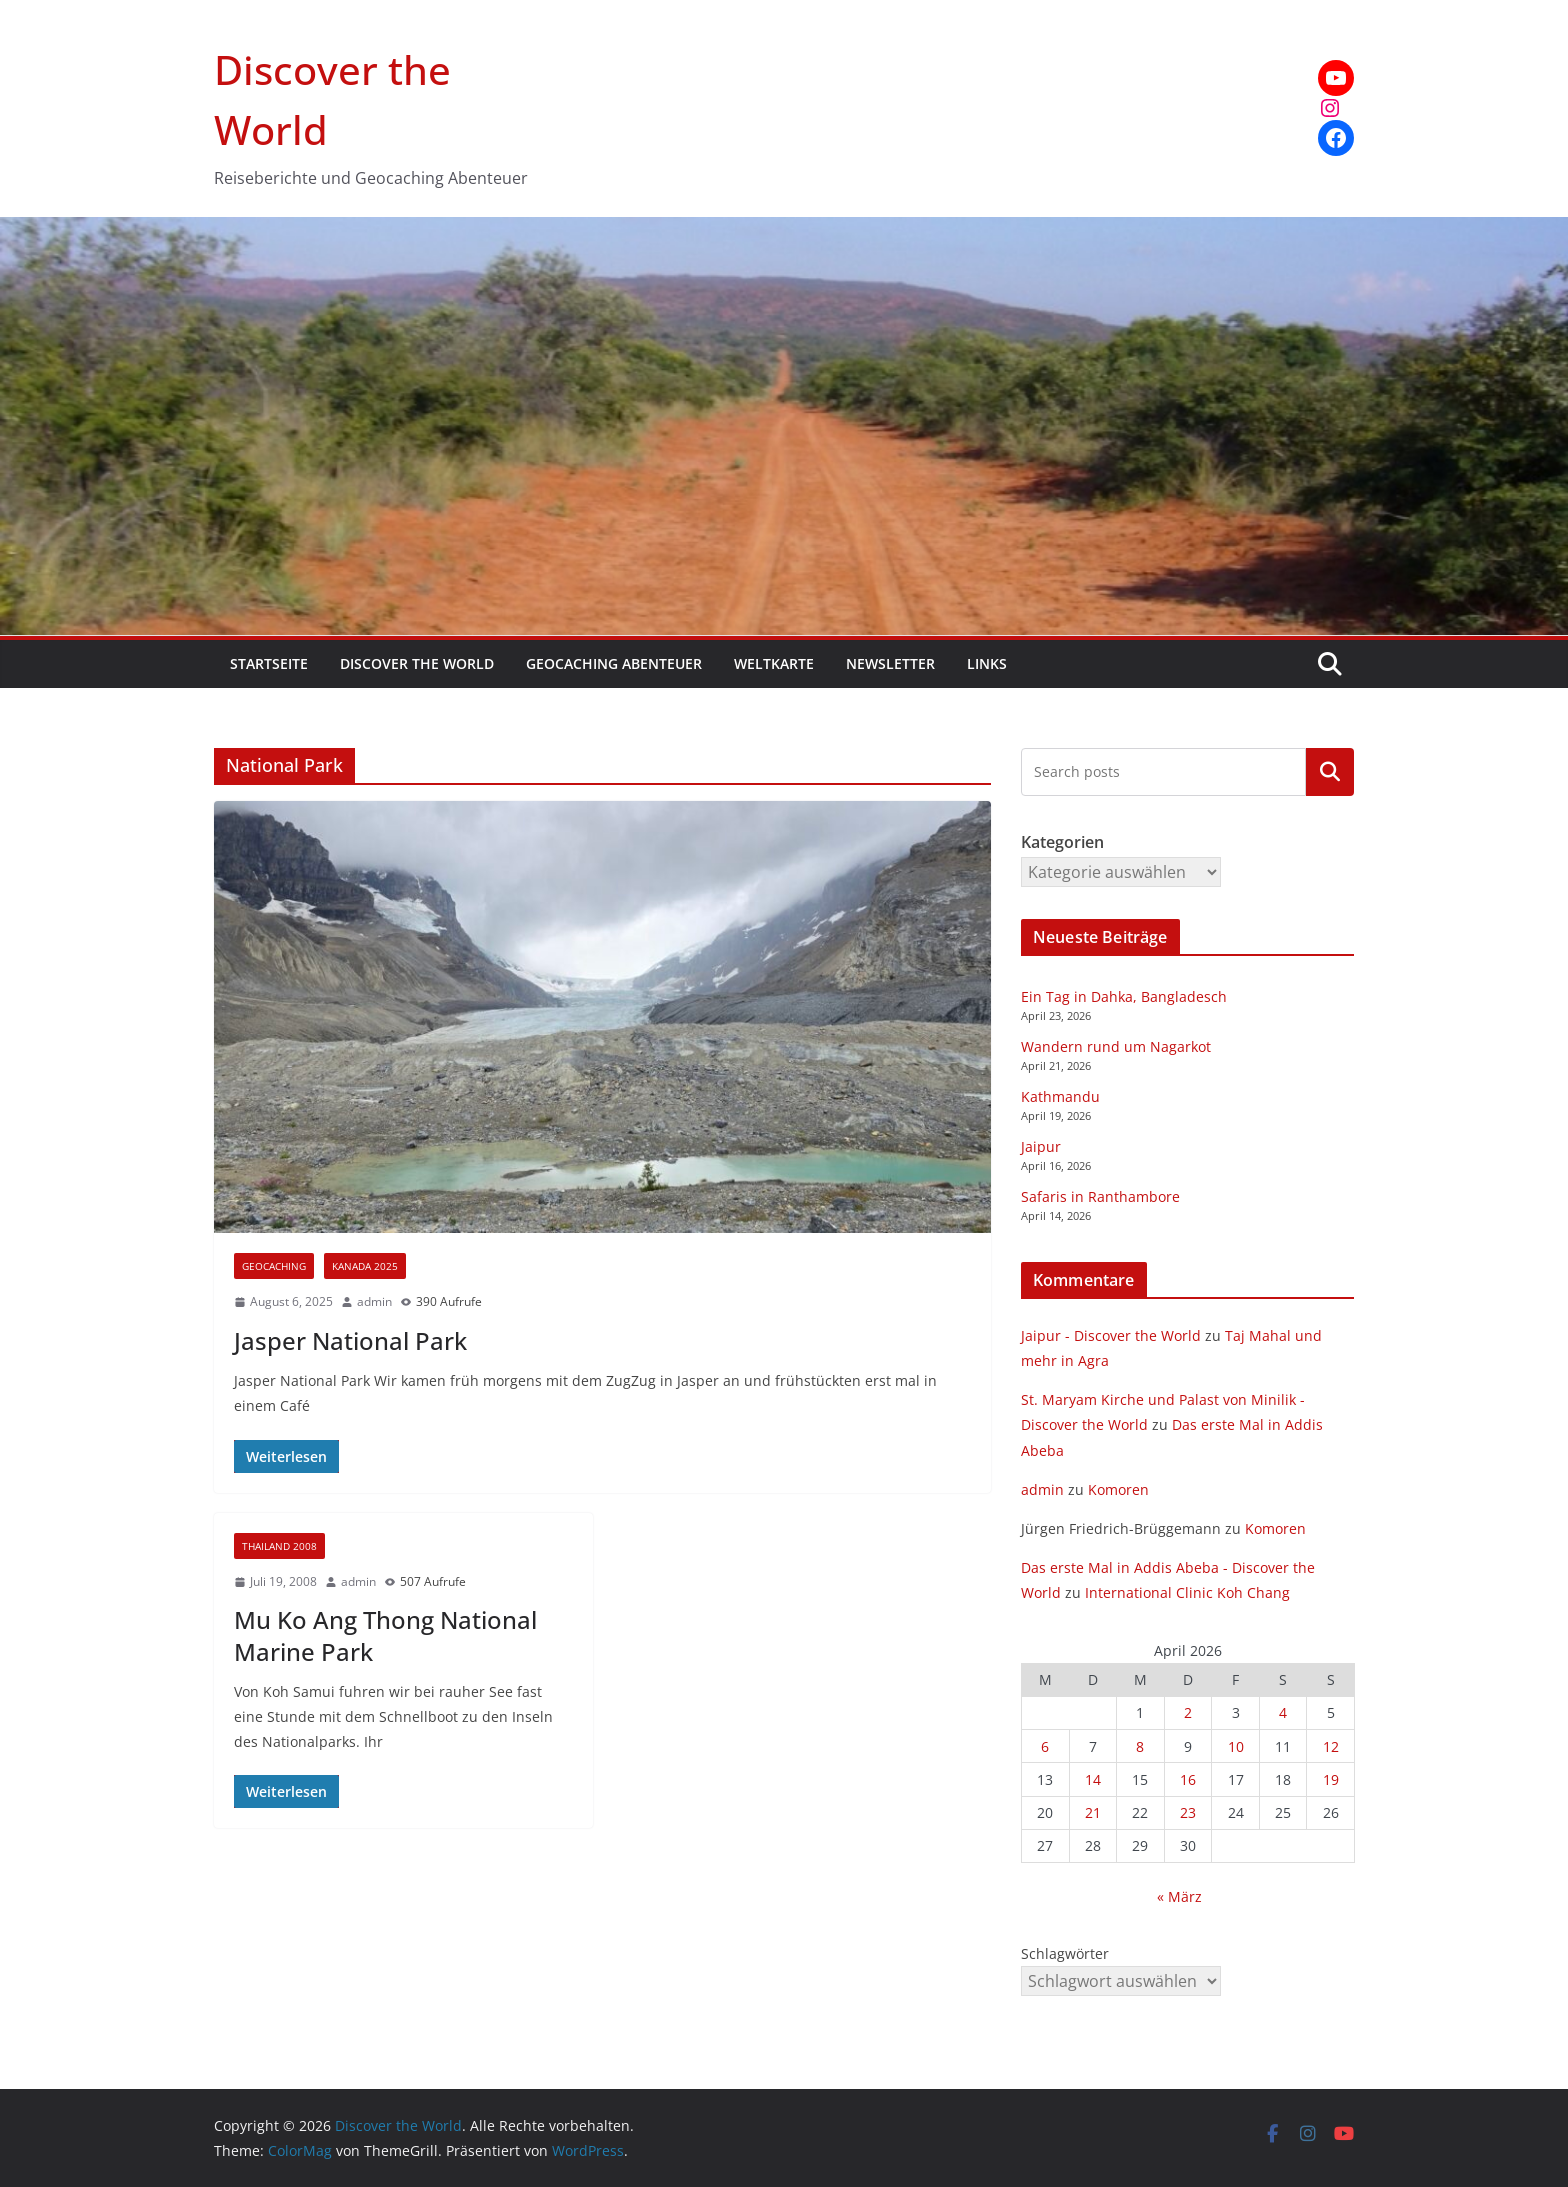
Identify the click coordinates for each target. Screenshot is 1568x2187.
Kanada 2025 (365, 1266)
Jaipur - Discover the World (1111, 1335)
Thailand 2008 (279, 1546)
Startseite (269, 663)
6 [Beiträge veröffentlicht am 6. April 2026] (1045, 1746)
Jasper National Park (350, 1340)
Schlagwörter (1065, 1953)
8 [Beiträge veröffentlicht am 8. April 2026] (1140, 1746)
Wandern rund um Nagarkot (1116, 1046)
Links (987, 663)
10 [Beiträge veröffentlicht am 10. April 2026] (1236, 1746)
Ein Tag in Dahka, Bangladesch (1124, 996)
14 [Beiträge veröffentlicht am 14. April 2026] (1093, 1779)
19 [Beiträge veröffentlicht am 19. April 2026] (1331, 1779)
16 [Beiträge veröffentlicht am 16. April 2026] (1188, 1779)
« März (1179, 1896)
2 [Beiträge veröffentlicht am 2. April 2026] (1188, 1712)
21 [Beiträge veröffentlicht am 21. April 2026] (1093, 1812)
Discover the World (417, 663)
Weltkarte (774, 663)
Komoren (1118, 1489)
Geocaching (274, 1266)
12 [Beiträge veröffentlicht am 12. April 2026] (1331, 1746)
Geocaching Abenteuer (614, 663)
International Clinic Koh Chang (1187, 1592)
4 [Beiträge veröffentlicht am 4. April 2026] (1283, 1712)
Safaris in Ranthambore (1100, 1196)
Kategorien (1330, 772)
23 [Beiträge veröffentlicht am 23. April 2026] (1188, 1812)
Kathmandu (1060, 1096)
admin (374, 1301)
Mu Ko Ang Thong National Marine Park (385, 1635)
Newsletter (890, 663)
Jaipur (1041, 1146)
